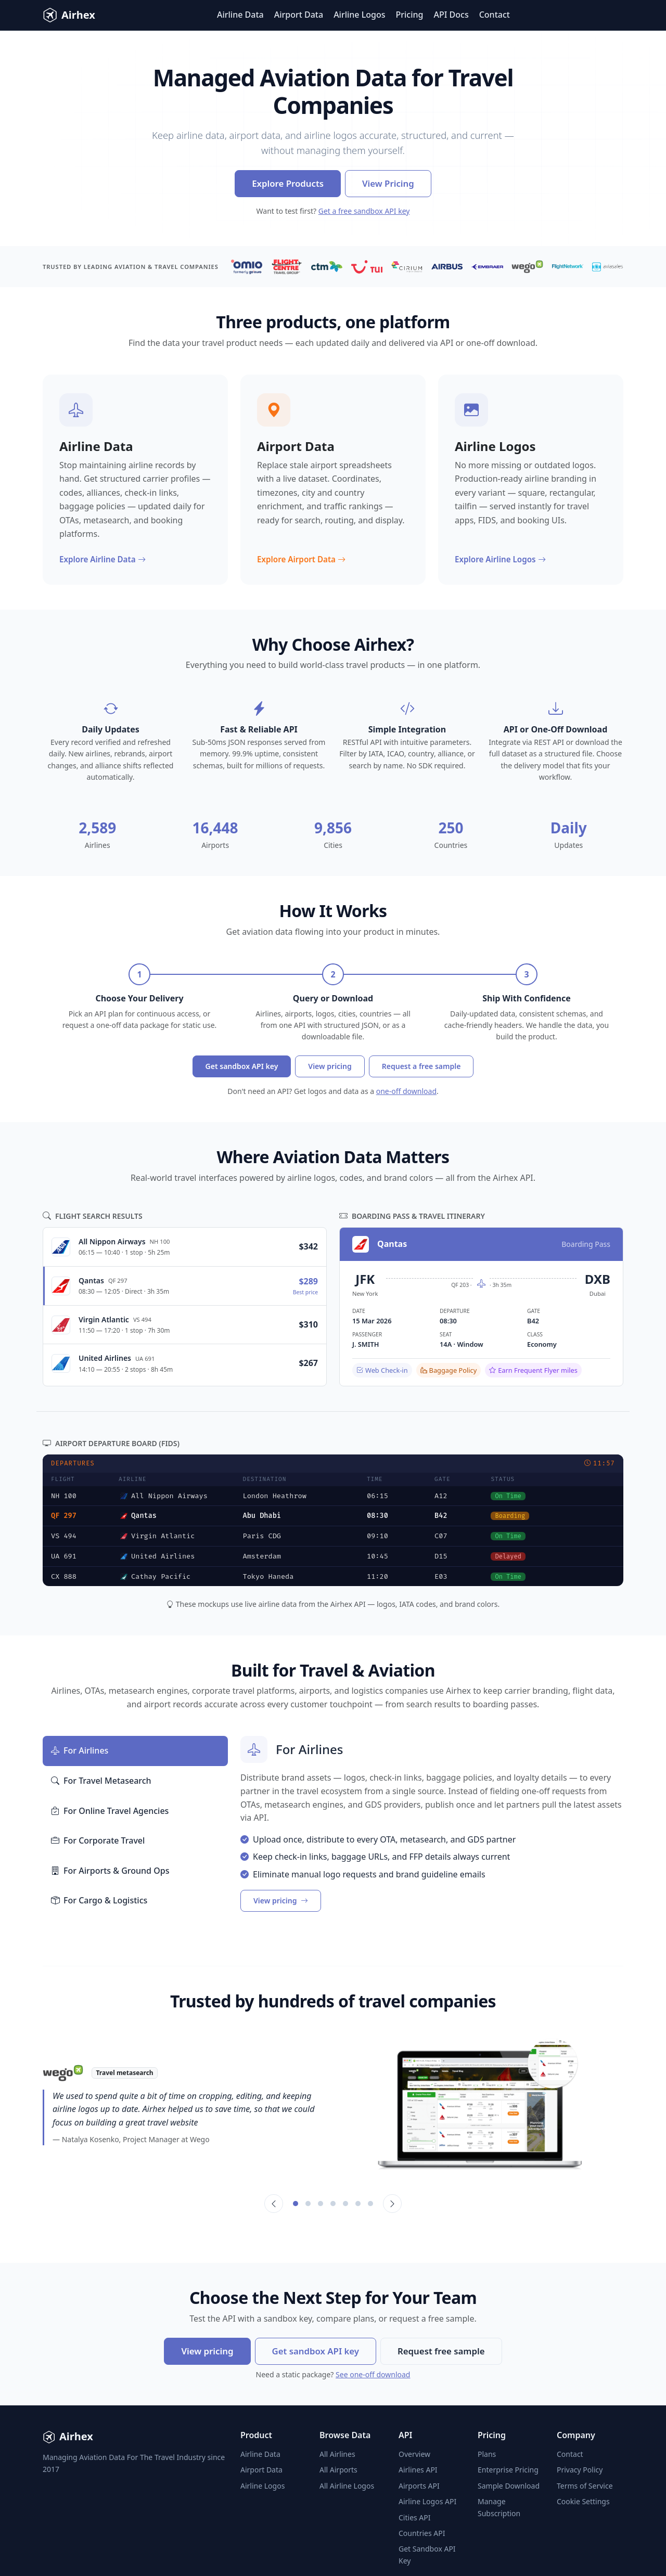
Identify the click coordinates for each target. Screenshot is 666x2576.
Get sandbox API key (242, 1066)
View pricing (329, 1066)
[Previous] (273, 2203)
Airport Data (298, 14)
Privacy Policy (580, 2470)
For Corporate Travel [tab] (98, 1841)
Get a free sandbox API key (364, 211)
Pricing (410, 14)
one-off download (406, 1091)
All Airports (338, 2470)
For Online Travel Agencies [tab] (110, 1811)
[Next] (392, 2203)
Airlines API (418, 2470)
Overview (414, 2454)
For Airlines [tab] (79, 1751)
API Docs (451, 14)
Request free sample (441, 2351)
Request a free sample (421, 1066)
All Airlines (337, 2454)
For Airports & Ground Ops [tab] (110, 1871)
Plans (487, 2454)
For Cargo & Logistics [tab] (99, 1901)
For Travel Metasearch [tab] (101, 1781)
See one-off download (373, 2374)
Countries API (422, 2533)
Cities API (415, 2517)
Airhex (69, 15)
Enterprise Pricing (508, 2470)
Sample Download (509, 2486)
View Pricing (388, 183)
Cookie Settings (583, 2501)
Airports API (419, 2486)
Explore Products (288, 183)
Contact (494, 14)
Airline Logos (359, 14)
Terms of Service (585, 2486)
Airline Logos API (427, 2501)
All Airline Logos (346, 2486)
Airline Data (240, 14)
